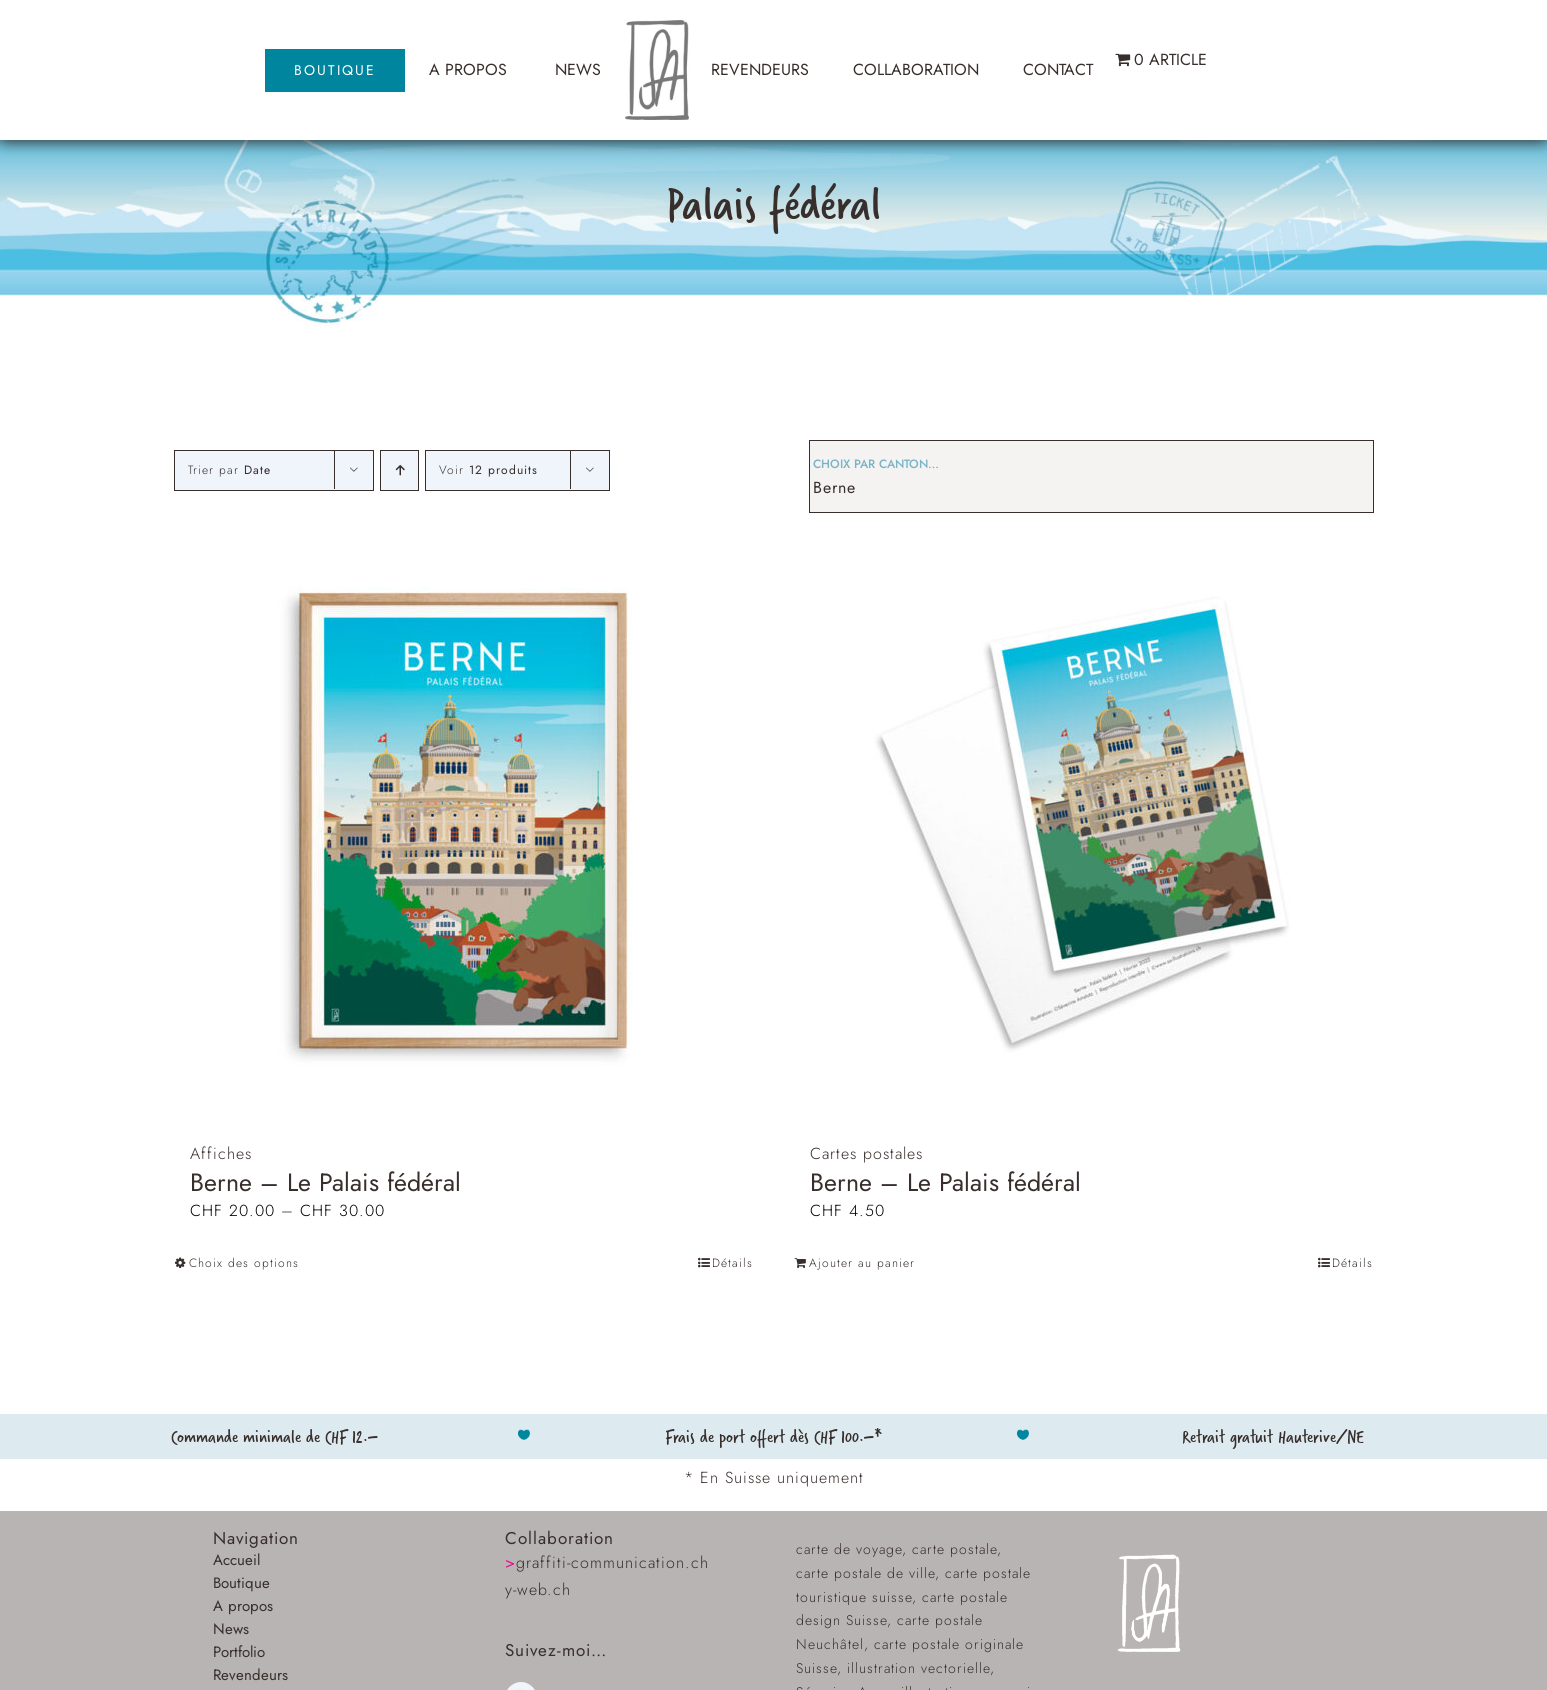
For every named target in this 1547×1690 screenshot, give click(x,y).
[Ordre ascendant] (399, 470)
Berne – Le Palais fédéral (325, 1182)
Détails (732, 1263)
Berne (834, 487)
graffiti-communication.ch (607, 1562)
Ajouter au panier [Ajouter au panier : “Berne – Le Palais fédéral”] (862, 1263)
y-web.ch (538, 1589)
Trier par (229, 470)
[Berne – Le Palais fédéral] (464, 820)
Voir (488, 470)
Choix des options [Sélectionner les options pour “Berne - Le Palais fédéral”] (244, 1263)
